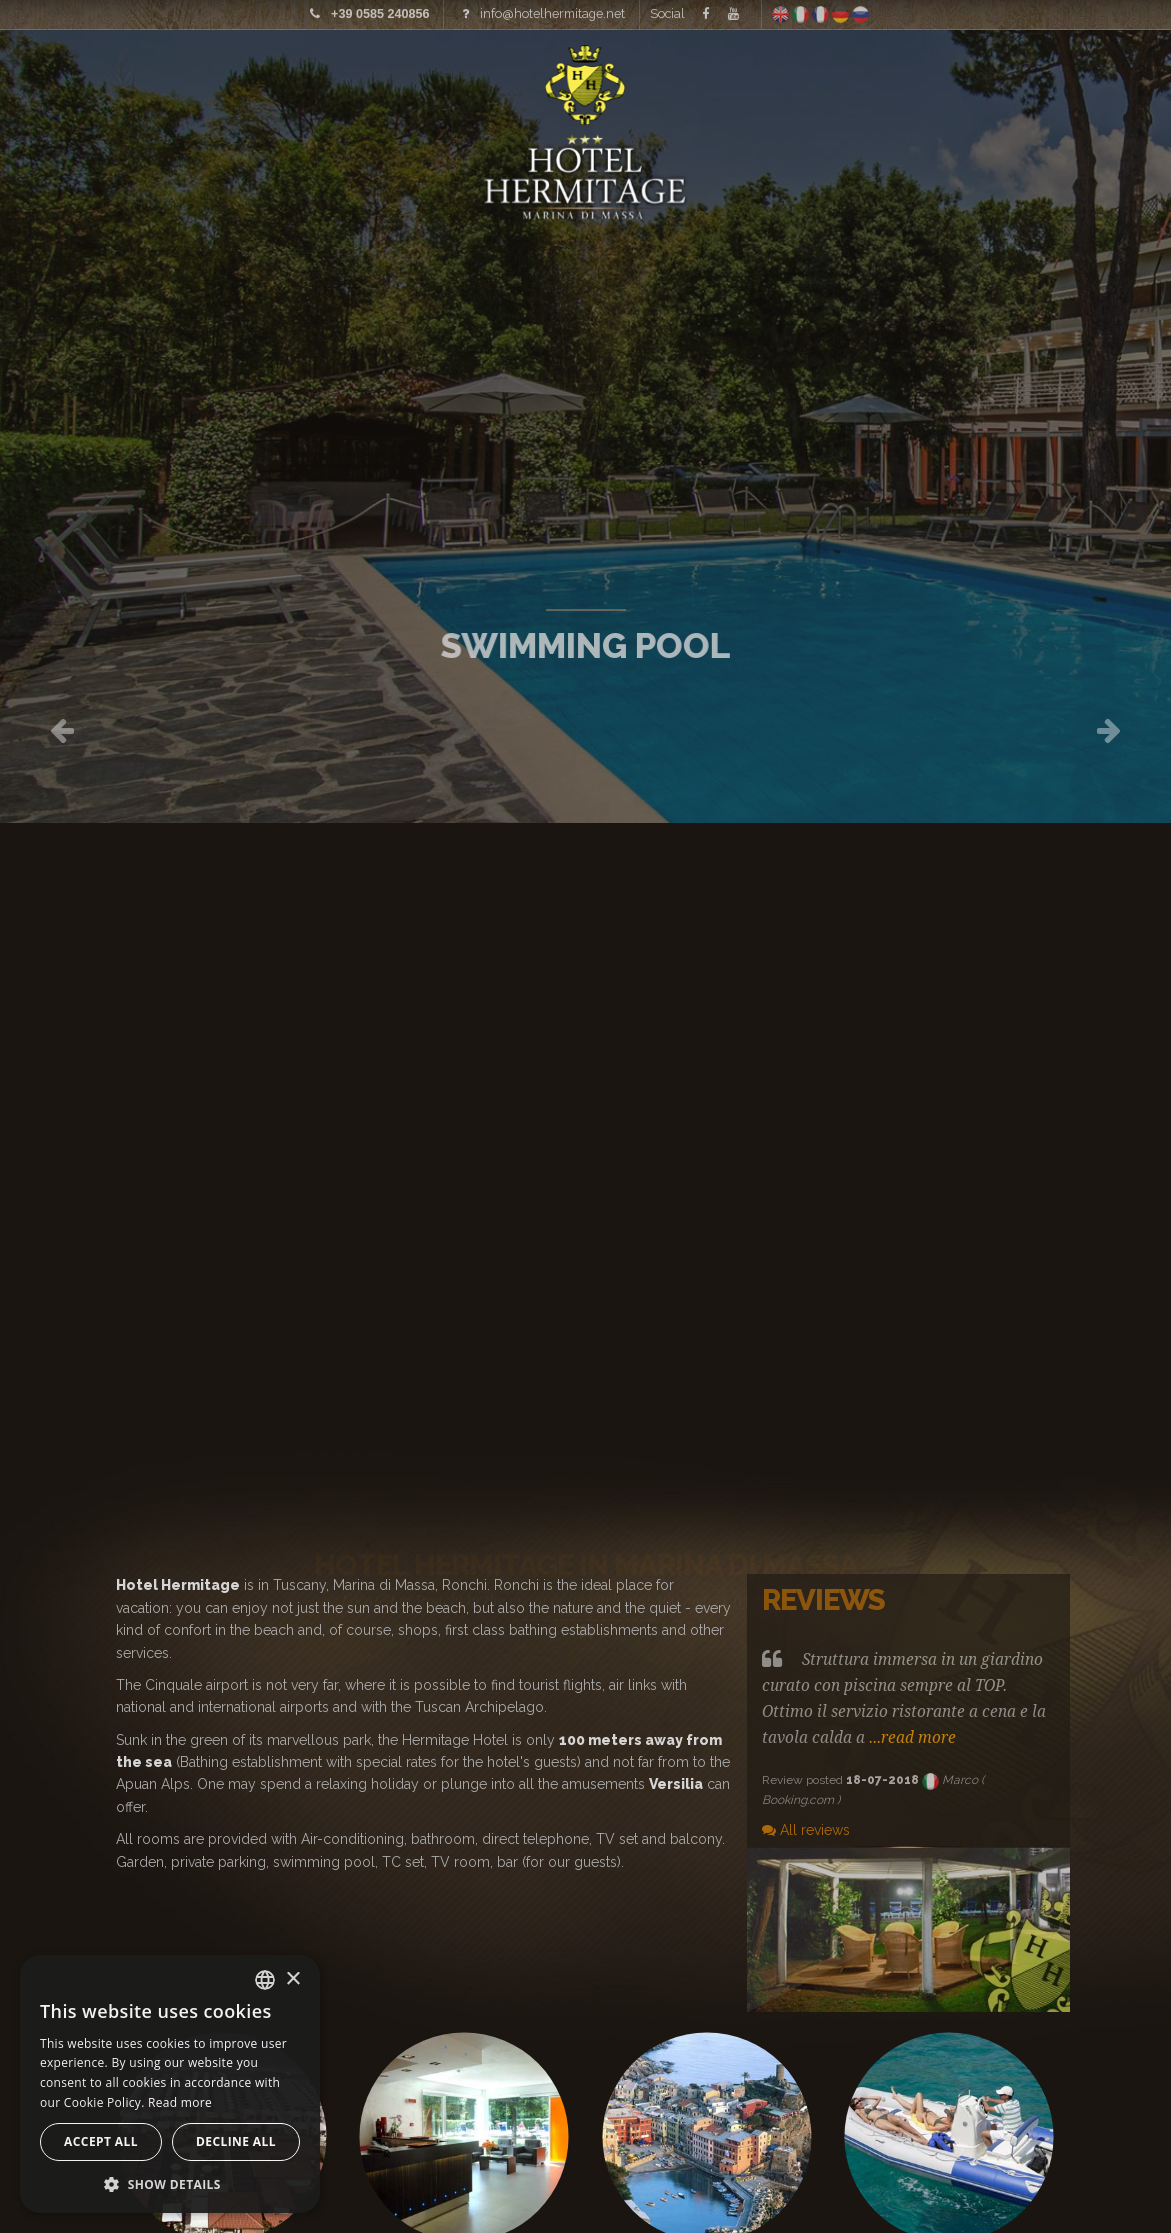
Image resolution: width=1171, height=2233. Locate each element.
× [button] (292, 1979)
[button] (170, 2183)
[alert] (170, 2084)
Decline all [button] (236, 2141)
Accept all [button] (101, 2141)
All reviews (806, 1830)
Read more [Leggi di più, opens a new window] (180, 2102)
